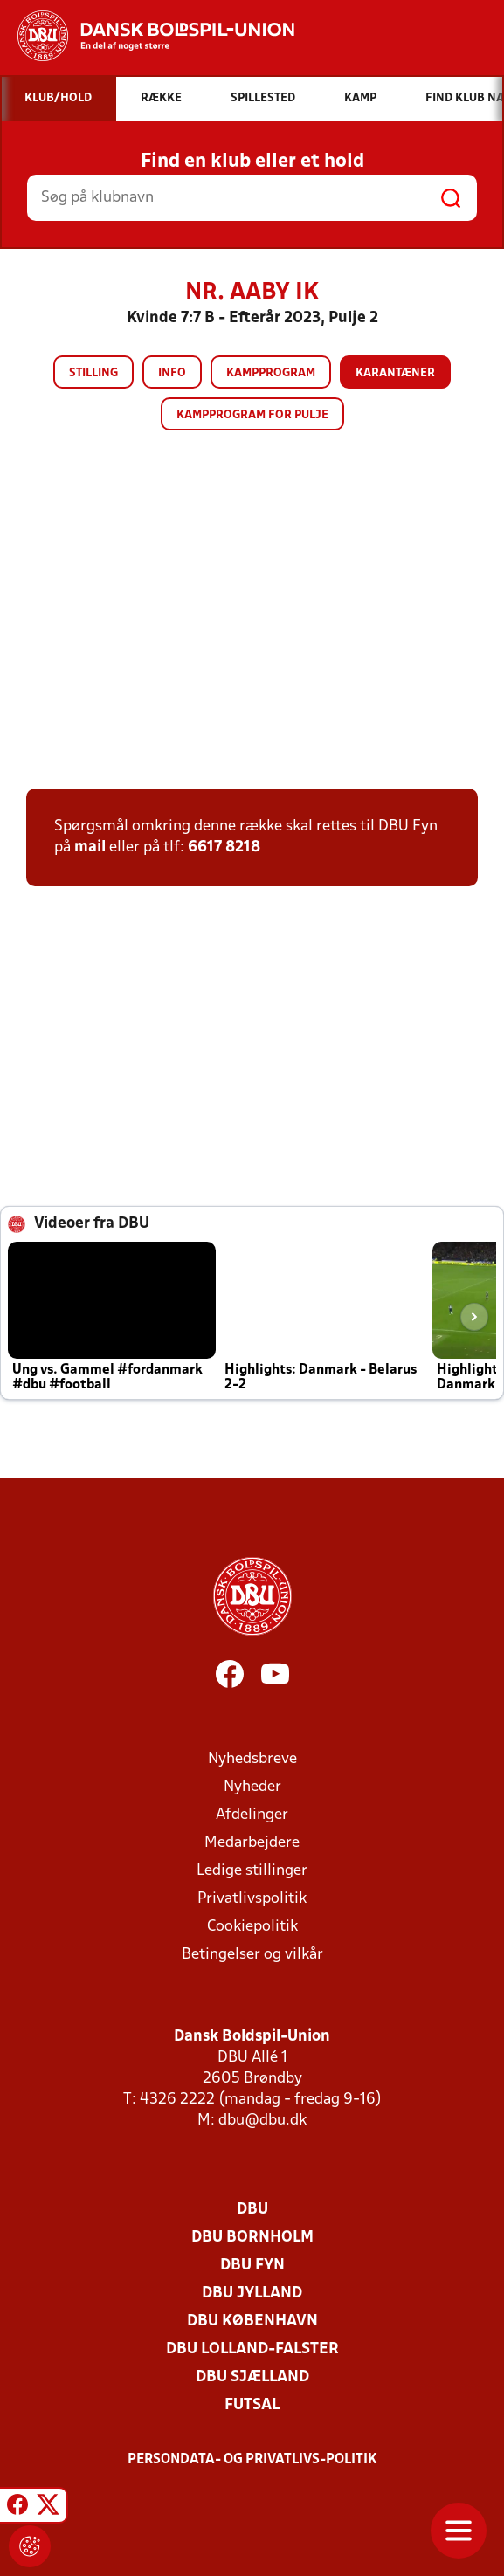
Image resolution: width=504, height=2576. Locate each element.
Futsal (252, 2405)
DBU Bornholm (252, 2237)
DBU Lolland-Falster (252, 2349)
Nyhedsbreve (252, 1759)
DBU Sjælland (252, 2377)
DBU (252, 2209)
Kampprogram (270, 373)
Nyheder (252, 1787)
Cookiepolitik (252, 1926)
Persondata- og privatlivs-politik (252, 2460)
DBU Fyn (252, 2265)
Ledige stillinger (252, 1870)
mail (90, 847)
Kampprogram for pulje (252, 415)
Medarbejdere (252, 1843)
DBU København (252, 2321)
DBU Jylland (252, 2293)
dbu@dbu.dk (262, 2120)
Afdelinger (252, 1815)
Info (172, 373)
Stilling (93, 373)
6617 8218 (224, 847)
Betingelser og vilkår (252, 1954)
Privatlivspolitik (252, 1898)
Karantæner (395, 373)
